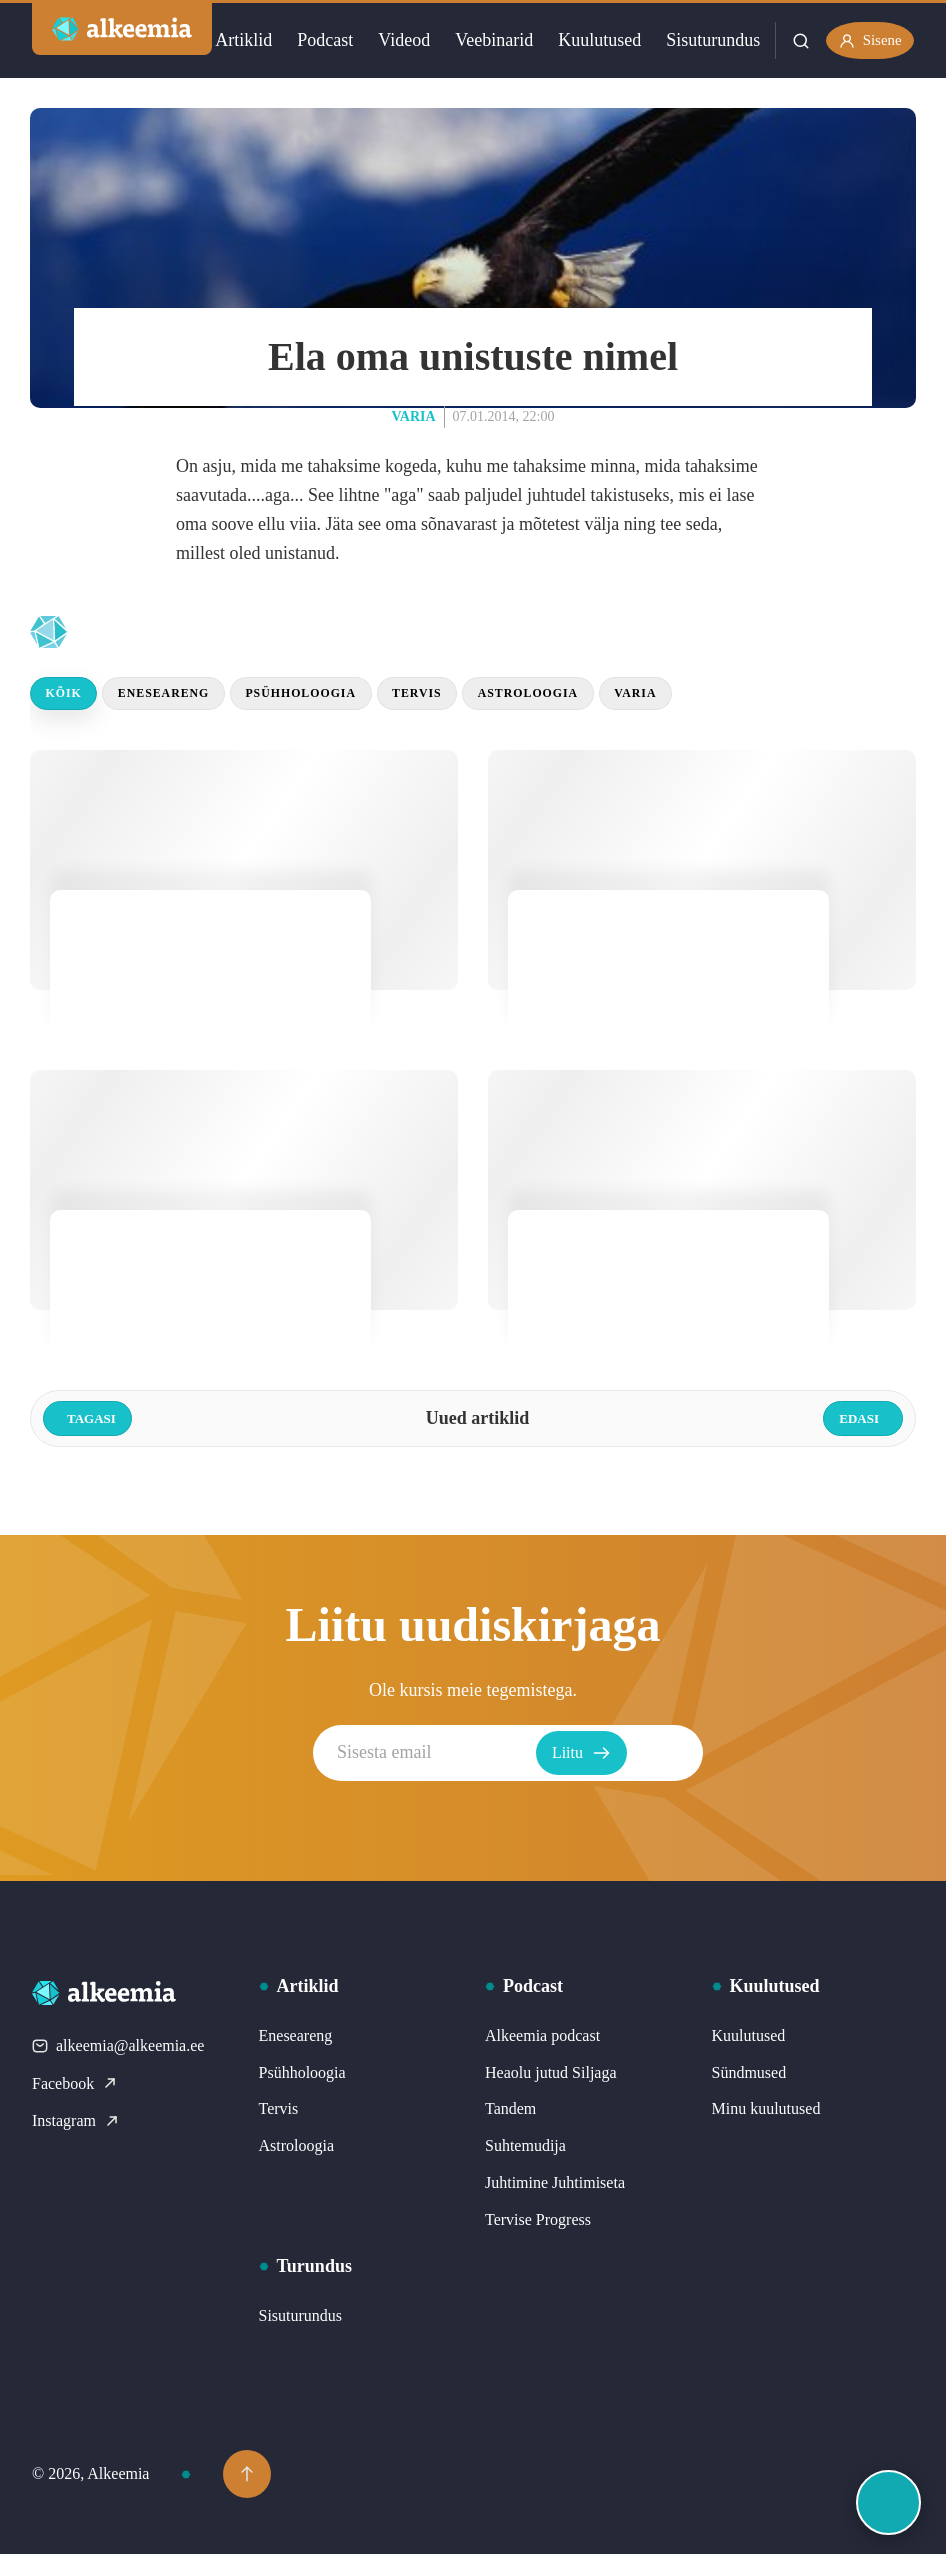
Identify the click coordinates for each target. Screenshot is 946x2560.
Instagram (76, 2126)
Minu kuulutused (766, 2114)
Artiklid (240, 40)
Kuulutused (596, 40)
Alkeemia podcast (542, 2040)
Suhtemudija (525, 2151)
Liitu (664, 1759)
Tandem (510, 2114)
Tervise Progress (538, 2224)
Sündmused (749, 2077)
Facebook (75, 2088)
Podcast (322, 40)
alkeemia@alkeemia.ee (118, 2051)
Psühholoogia (334, 696)
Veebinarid (491, 40)
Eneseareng (181, 696)
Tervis (464, 696)
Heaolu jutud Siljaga (551, 2077)
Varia (414, 416)
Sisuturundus (710, 40)
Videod (401, 40)
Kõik (68, 696)
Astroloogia (588, 696)
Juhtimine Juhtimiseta (555, 2188)
